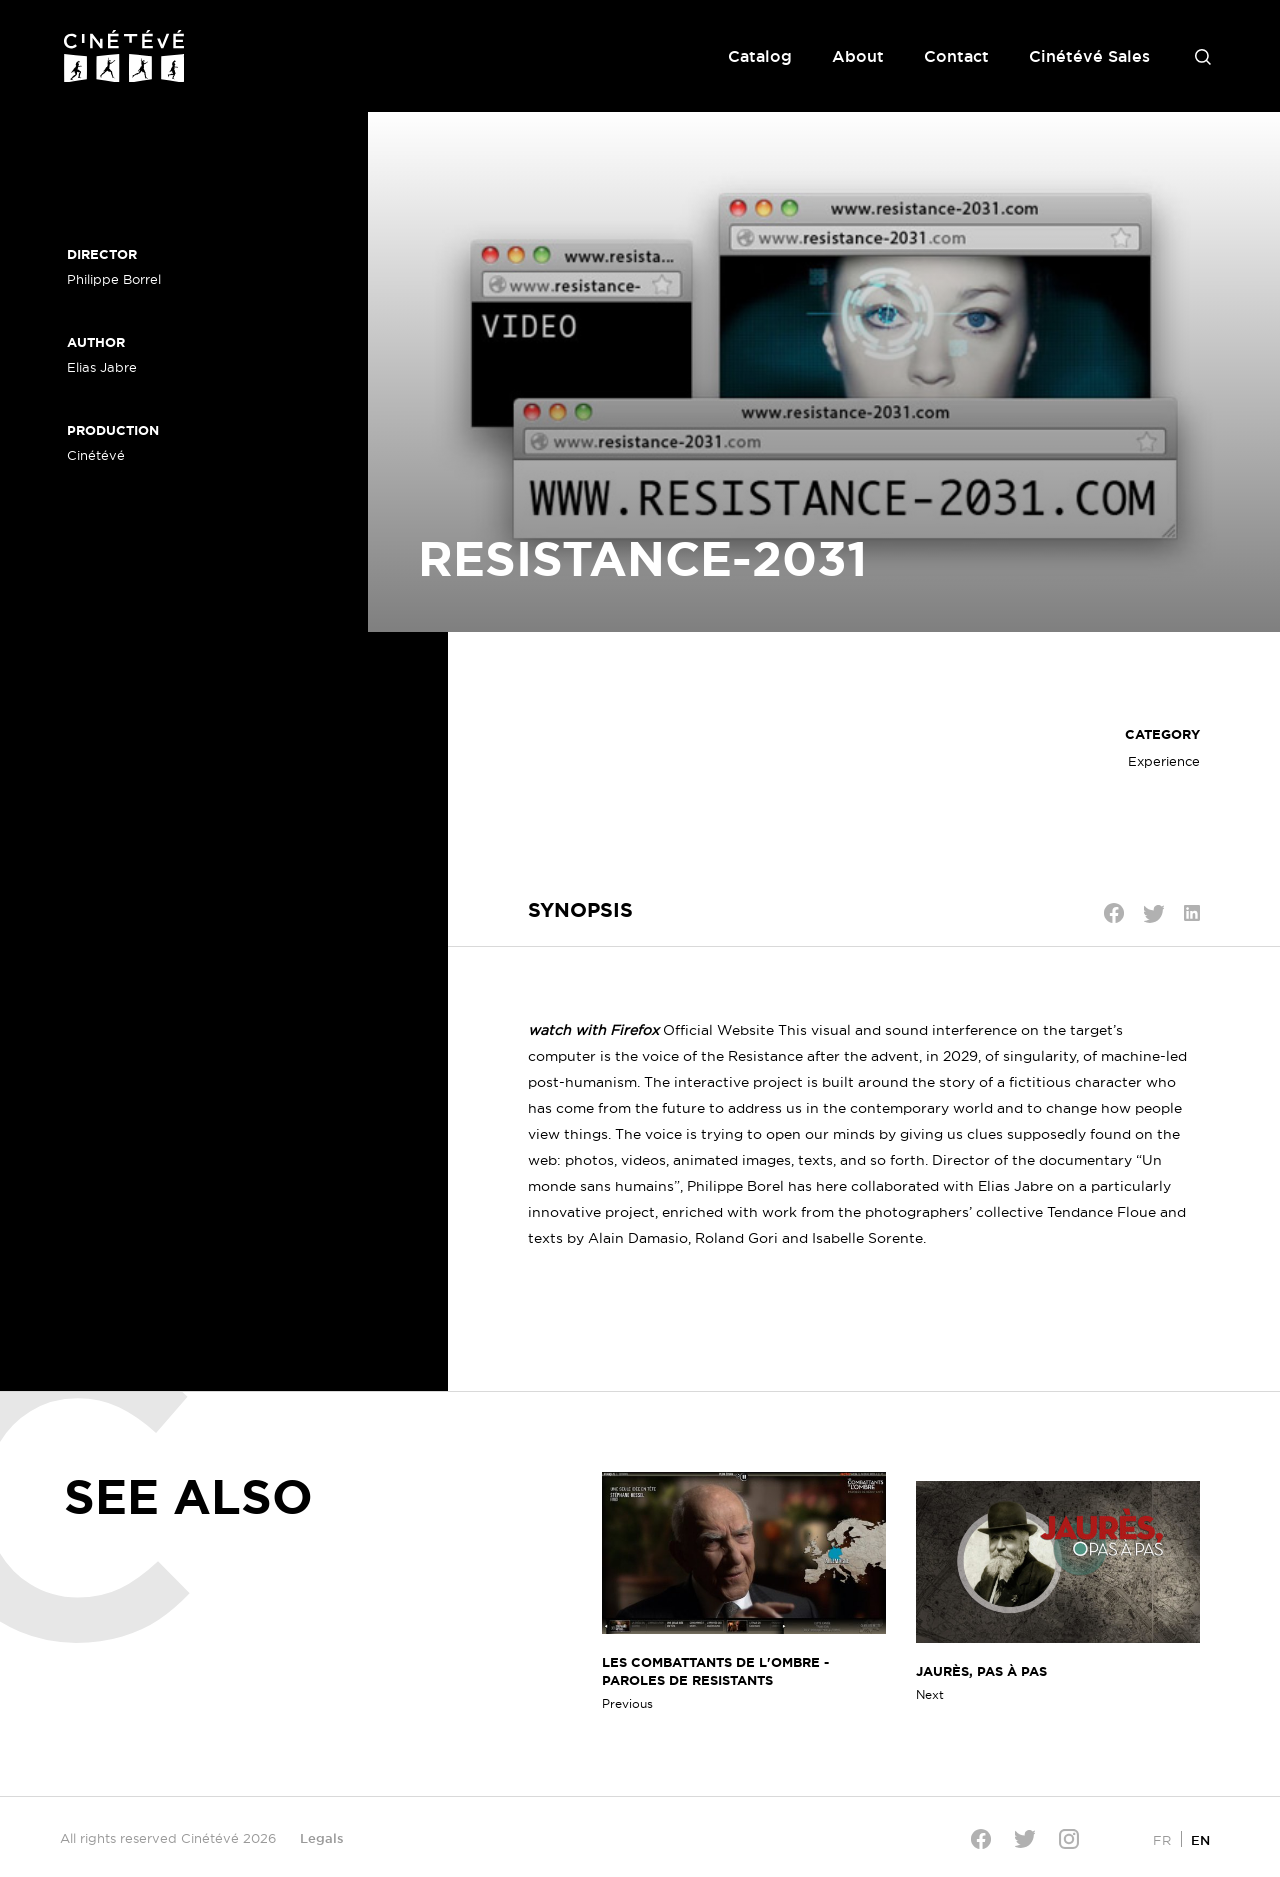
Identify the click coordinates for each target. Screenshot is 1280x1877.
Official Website (718, 1030)
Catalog (760, 56)
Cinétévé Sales (1089, 56)
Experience (1164, 761)
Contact (956, 56)
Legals (322, 1838)
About (858, 56)
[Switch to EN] (1200, 1839)
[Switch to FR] (1162, 1839)
